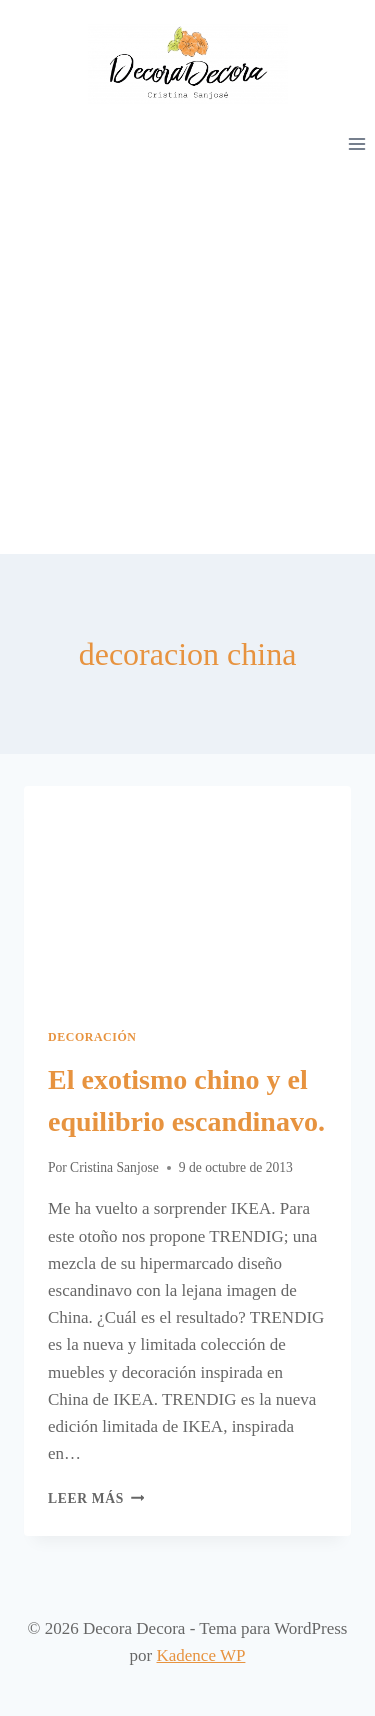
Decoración (92, 1037)
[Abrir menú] (356, 143)
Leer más (96, 1498)
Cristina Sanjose (114, 1167)
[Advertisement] (187, 356)
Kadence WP (201, 1655)
